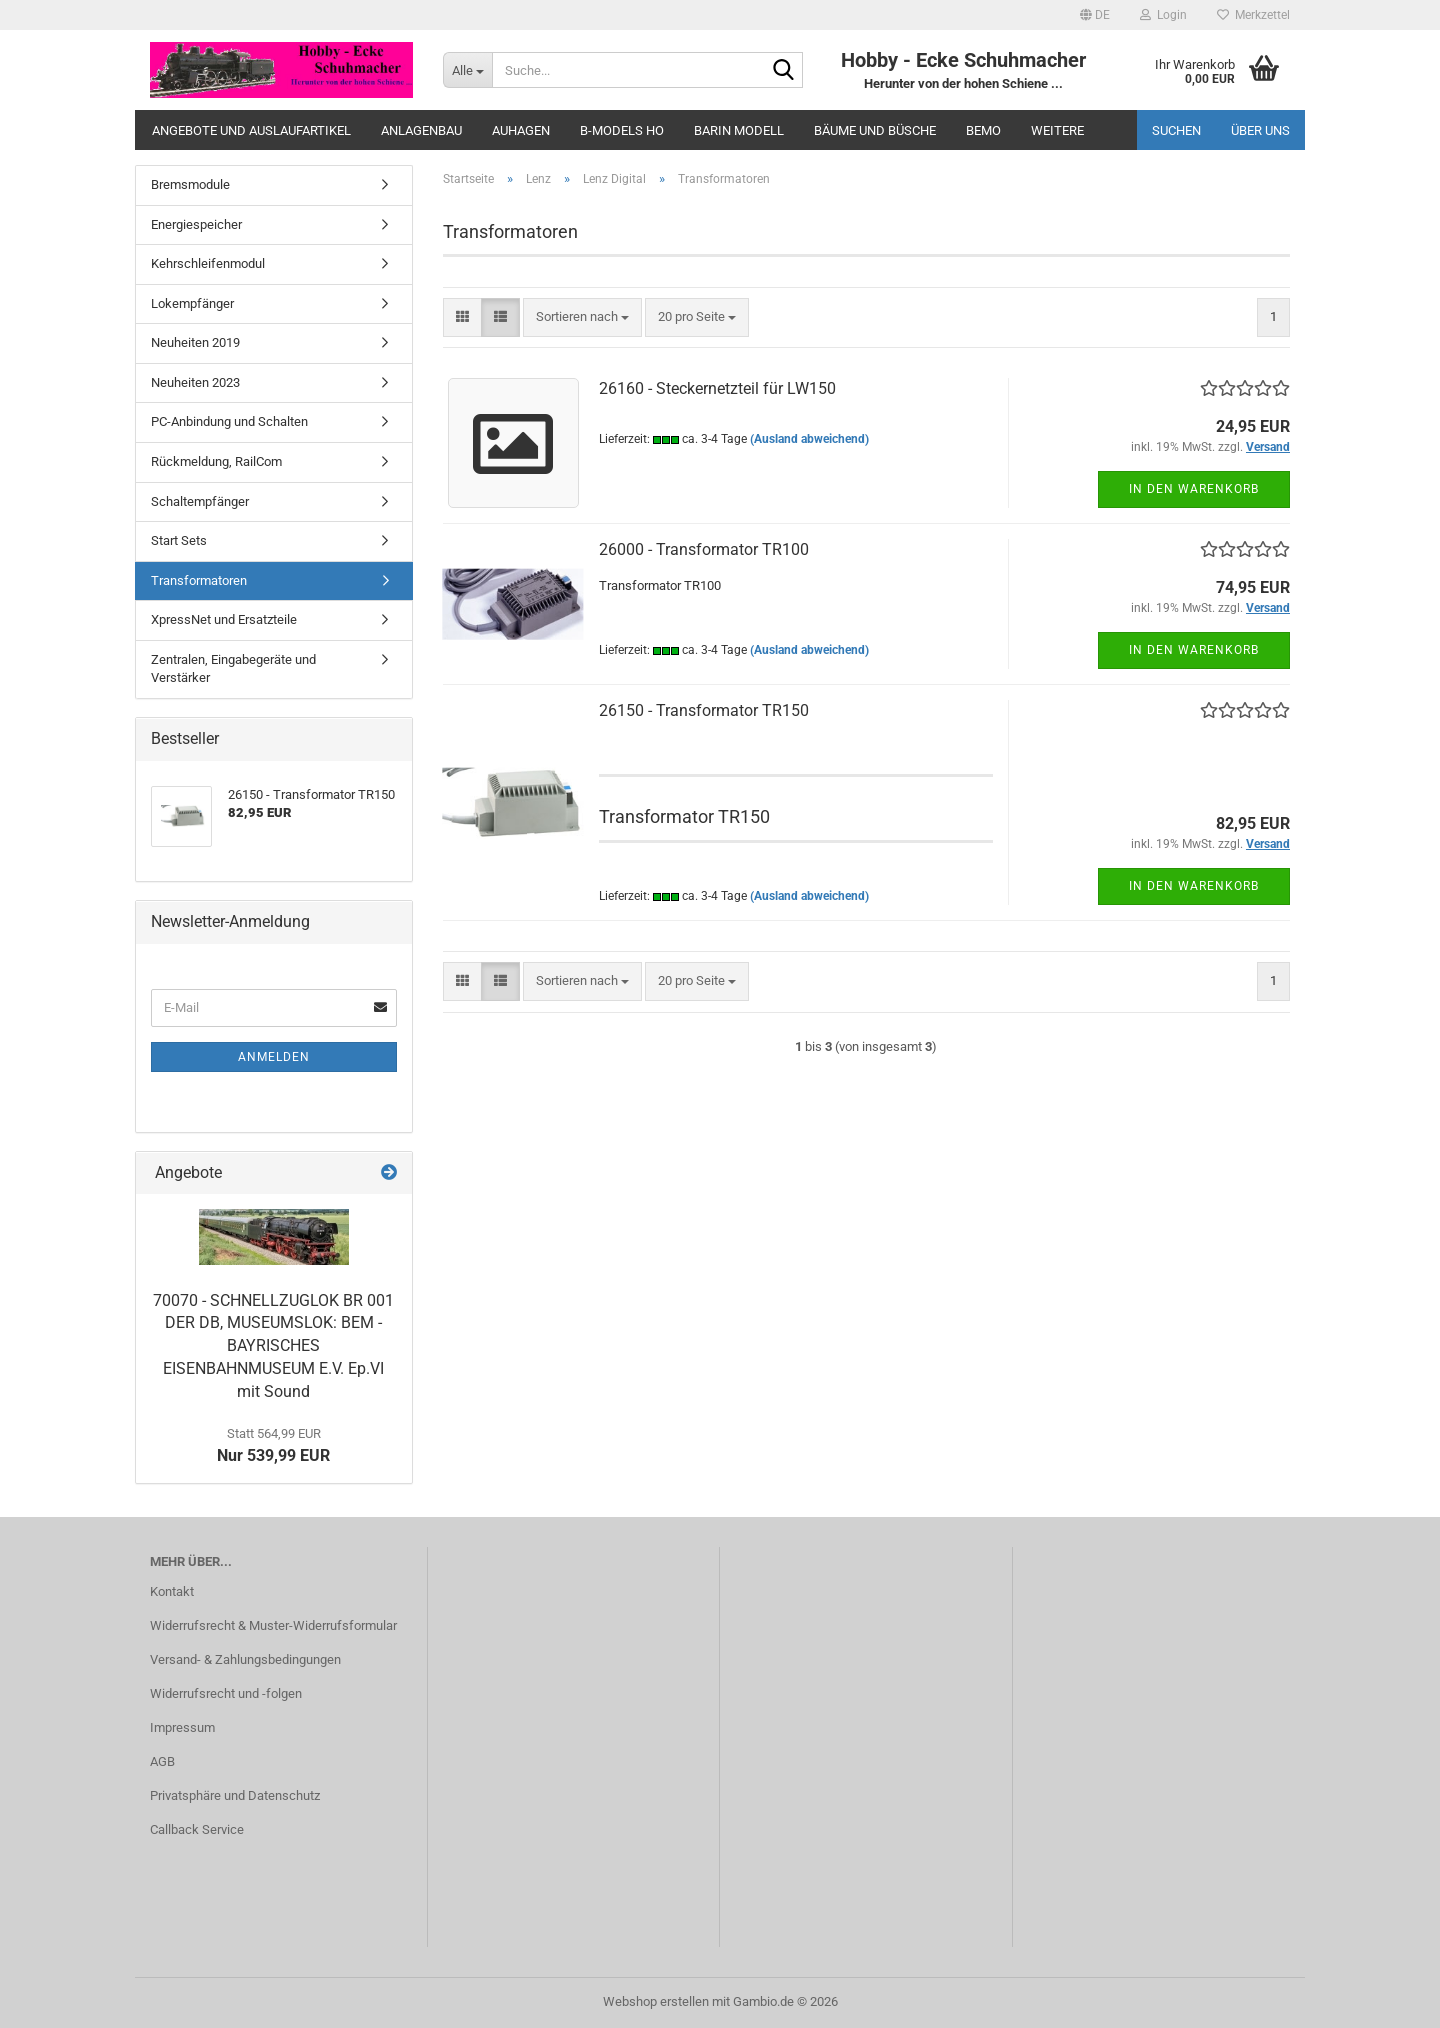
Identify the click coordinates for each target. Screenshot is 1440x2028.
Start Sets (179, 540)
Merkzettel (1253, 15)
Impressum (182, 1727)
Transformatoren (199, 580)
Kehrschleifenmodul (208, 263)
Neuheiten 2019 (195, 342)
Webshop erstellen (656, 2001)
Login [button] (1163, 15)
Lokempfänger (192, 303)
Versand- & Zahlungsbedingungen (245, 1659)
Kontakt (172, 1591)
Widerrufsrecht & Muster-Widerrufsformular (273, 1625)
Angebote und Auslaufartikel (251, 130)
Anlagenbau (421, 130)
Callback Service (197, 1829)
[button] (1095, 15)
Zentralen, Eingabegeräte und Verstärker (233, 669)
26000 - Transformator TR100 (704, 549)
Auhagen (521, 130)
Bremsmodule (190, 184)
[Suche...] (467, 70)
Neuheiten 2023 (195, 382)
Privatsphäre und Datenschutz (235, 1795)
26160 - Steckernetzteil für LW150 (717, 388)
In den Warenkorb (1194, 489)
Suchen (1176, 130)
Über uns (1260, 130)
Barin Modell (739, 130)
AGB (162, 1761)
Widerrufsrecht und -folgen (226, 1693)
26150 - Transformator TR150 (704, 710)
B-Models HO (622, 130)
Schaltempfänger (200, 501)
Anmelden (274, 1057)
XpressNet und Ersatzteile (224, 619)
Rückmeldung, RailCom (216, 461)
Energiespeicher (196, 224)
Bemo (983, 130)
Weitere (1057, 130)
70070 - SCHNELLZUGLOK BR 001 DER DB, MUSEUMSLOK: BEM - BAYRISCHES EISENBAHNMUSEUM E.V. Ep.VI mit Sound (273, 1346)
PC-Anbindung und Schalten (229, 421)
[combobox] (582, 317)
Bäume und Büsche (875, 130)
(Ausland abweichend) (809, 439)
